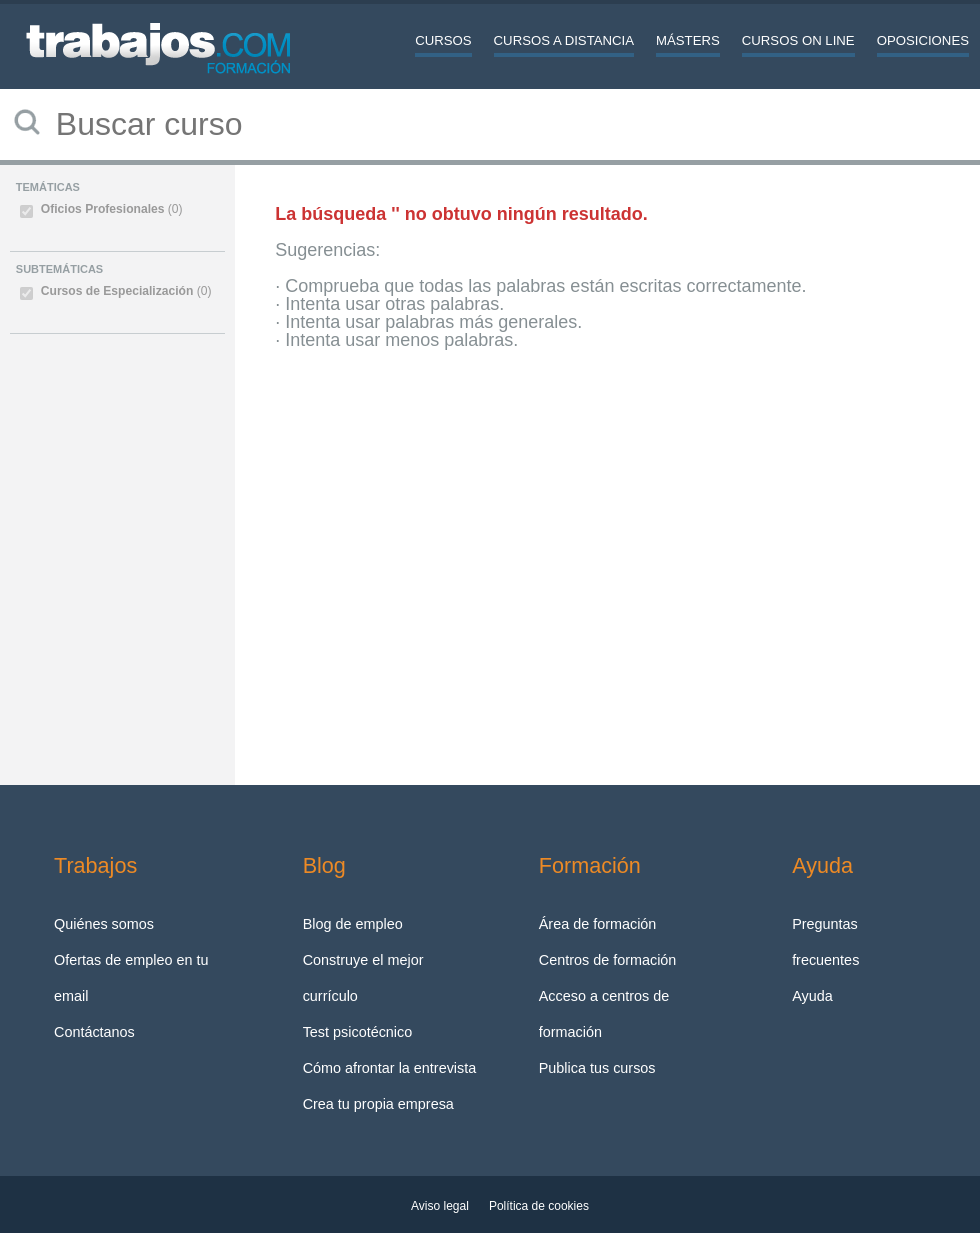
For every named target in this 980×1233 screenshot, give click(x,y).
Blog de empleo (353, 924)
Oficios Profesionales (112, 209)
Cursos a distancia (564, 40)
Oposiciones (923, 40)
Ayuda (812, 996)
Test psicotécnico (358, 1032)
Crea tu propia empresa (378, 1104)
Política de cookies (539, 1206)
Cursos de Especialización (126, 291)
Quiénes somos (104, 924)
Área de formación (598, 924)
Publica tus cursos (597, 1068)
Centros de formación (608, 960)
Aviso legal (440, 1206)
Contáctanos (94, 1032)
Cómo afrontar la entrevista (390, 1068)
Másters (688, 40)
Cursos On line (798, 40)
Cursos (443, 40)
